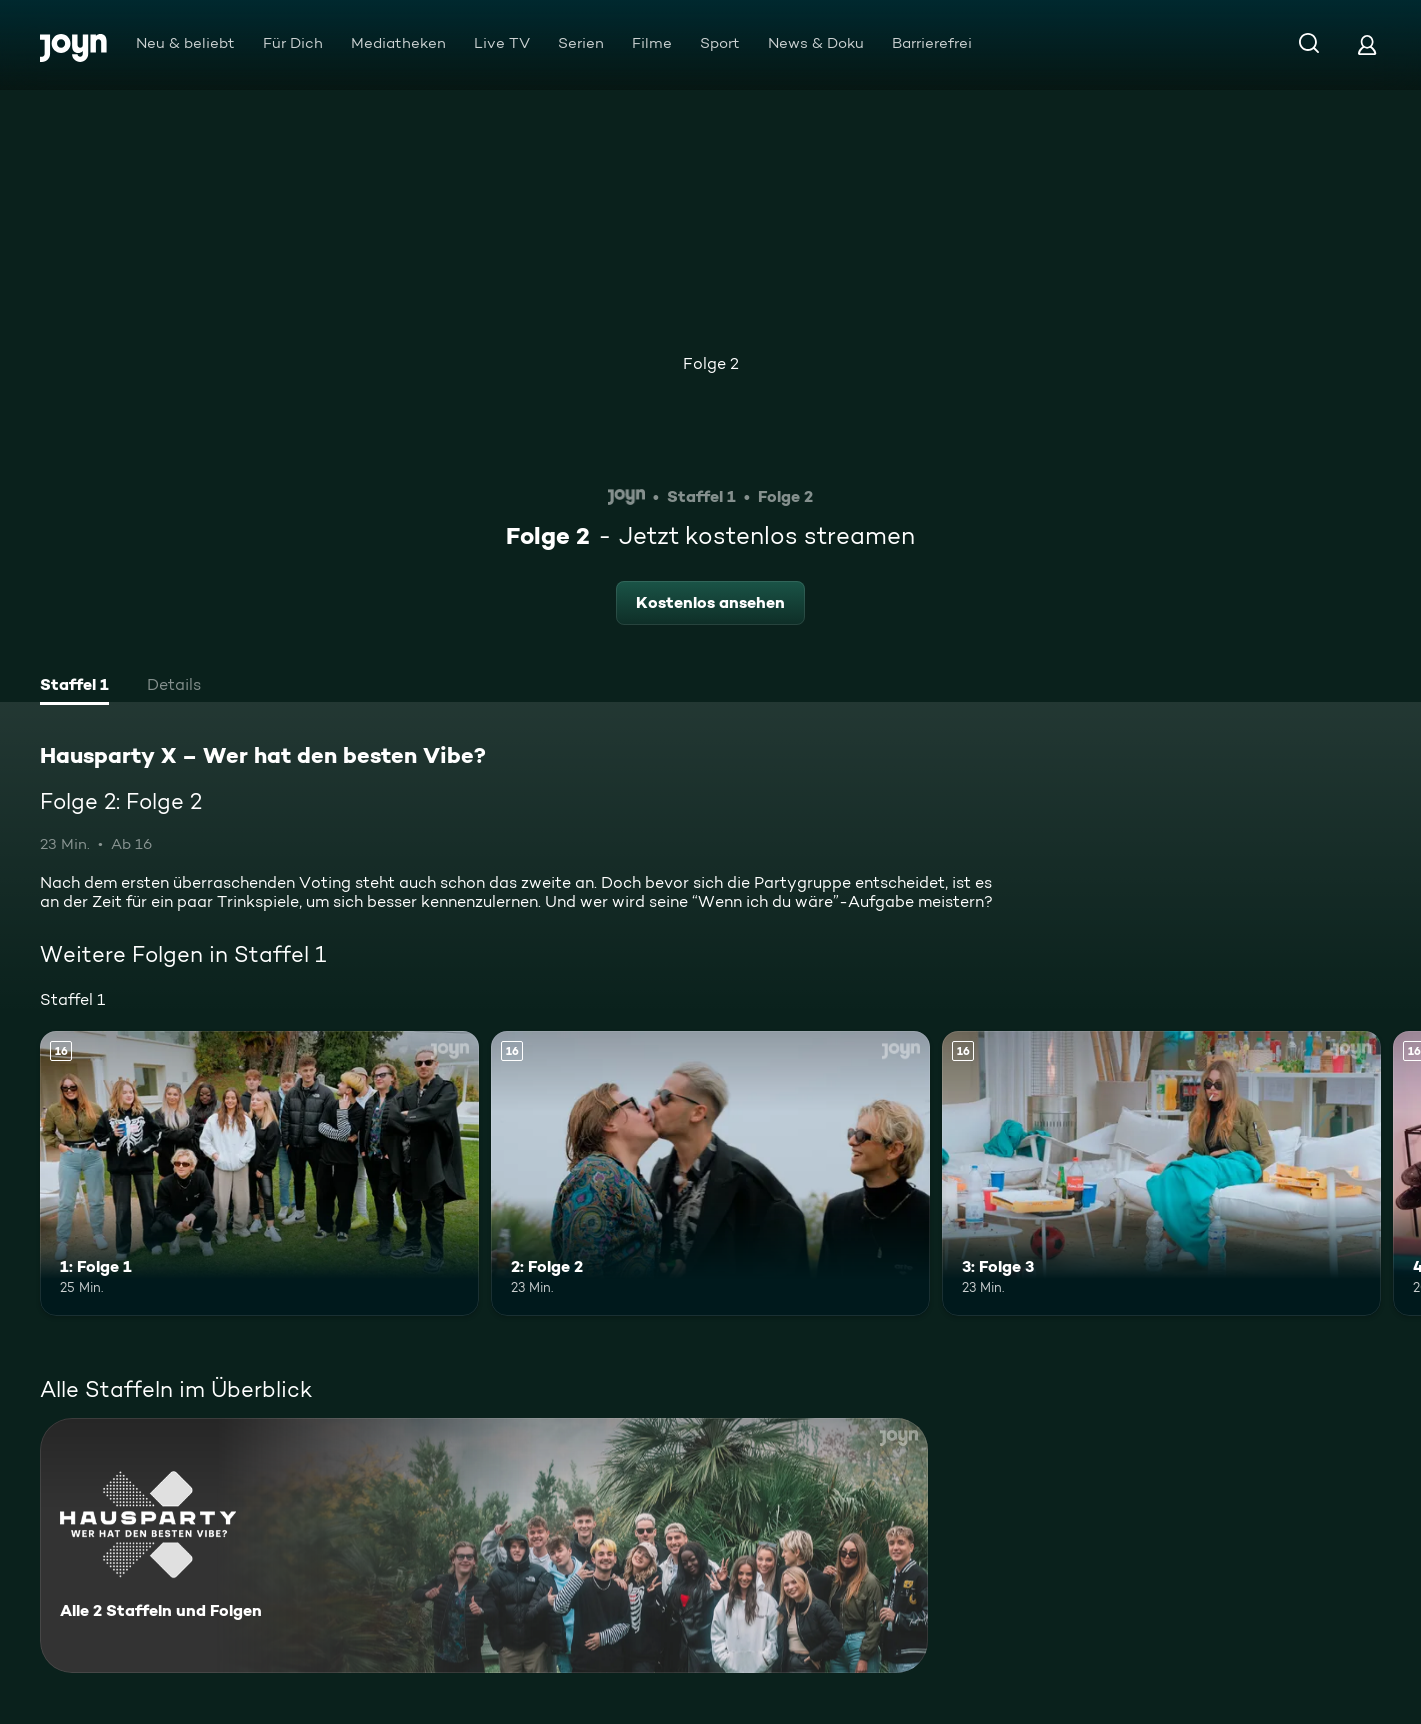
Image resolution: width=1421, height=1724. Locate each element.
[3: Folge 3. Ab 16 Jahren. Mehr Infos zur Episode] (1161, 1173)
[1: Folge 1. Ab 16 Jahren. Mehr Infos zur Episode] (259, 1173)
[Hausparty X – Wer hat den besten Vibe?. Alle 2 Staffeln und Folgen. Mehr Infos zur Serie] (484, 1545)
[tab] (74, 687)
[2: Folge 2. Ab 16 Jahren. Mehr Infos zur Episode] (710, 1173)
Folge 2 (711, 363)
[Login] (1367, 44)
